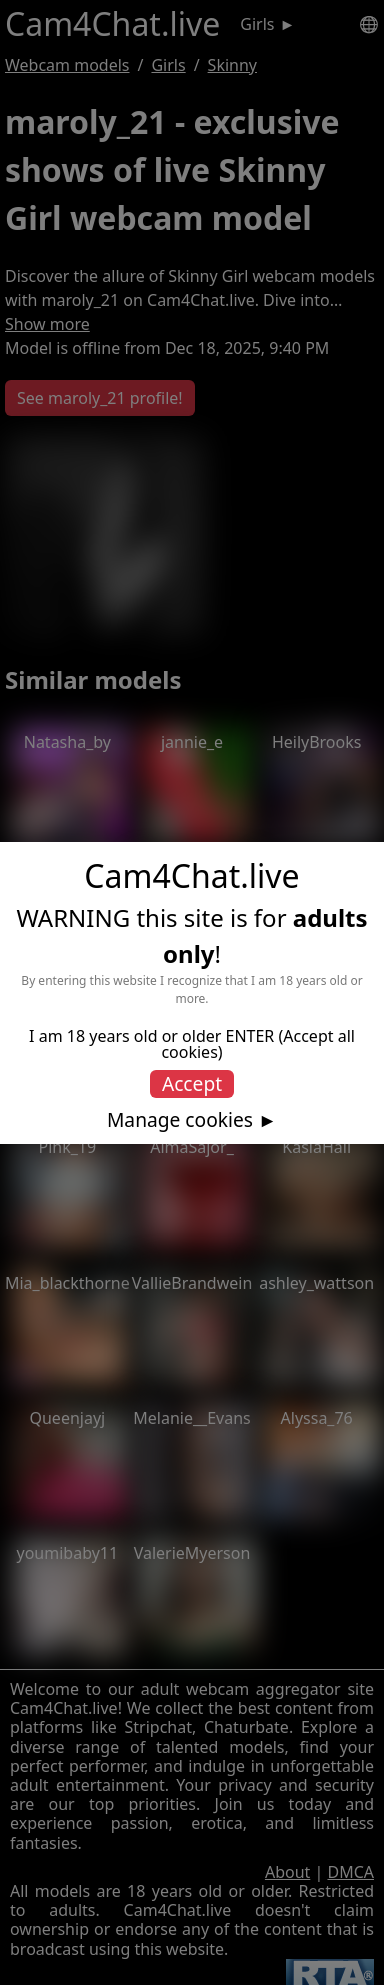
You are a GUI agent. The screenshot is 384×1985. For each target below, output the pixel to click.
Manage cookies (180, 1120)
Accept (192, 1083)
